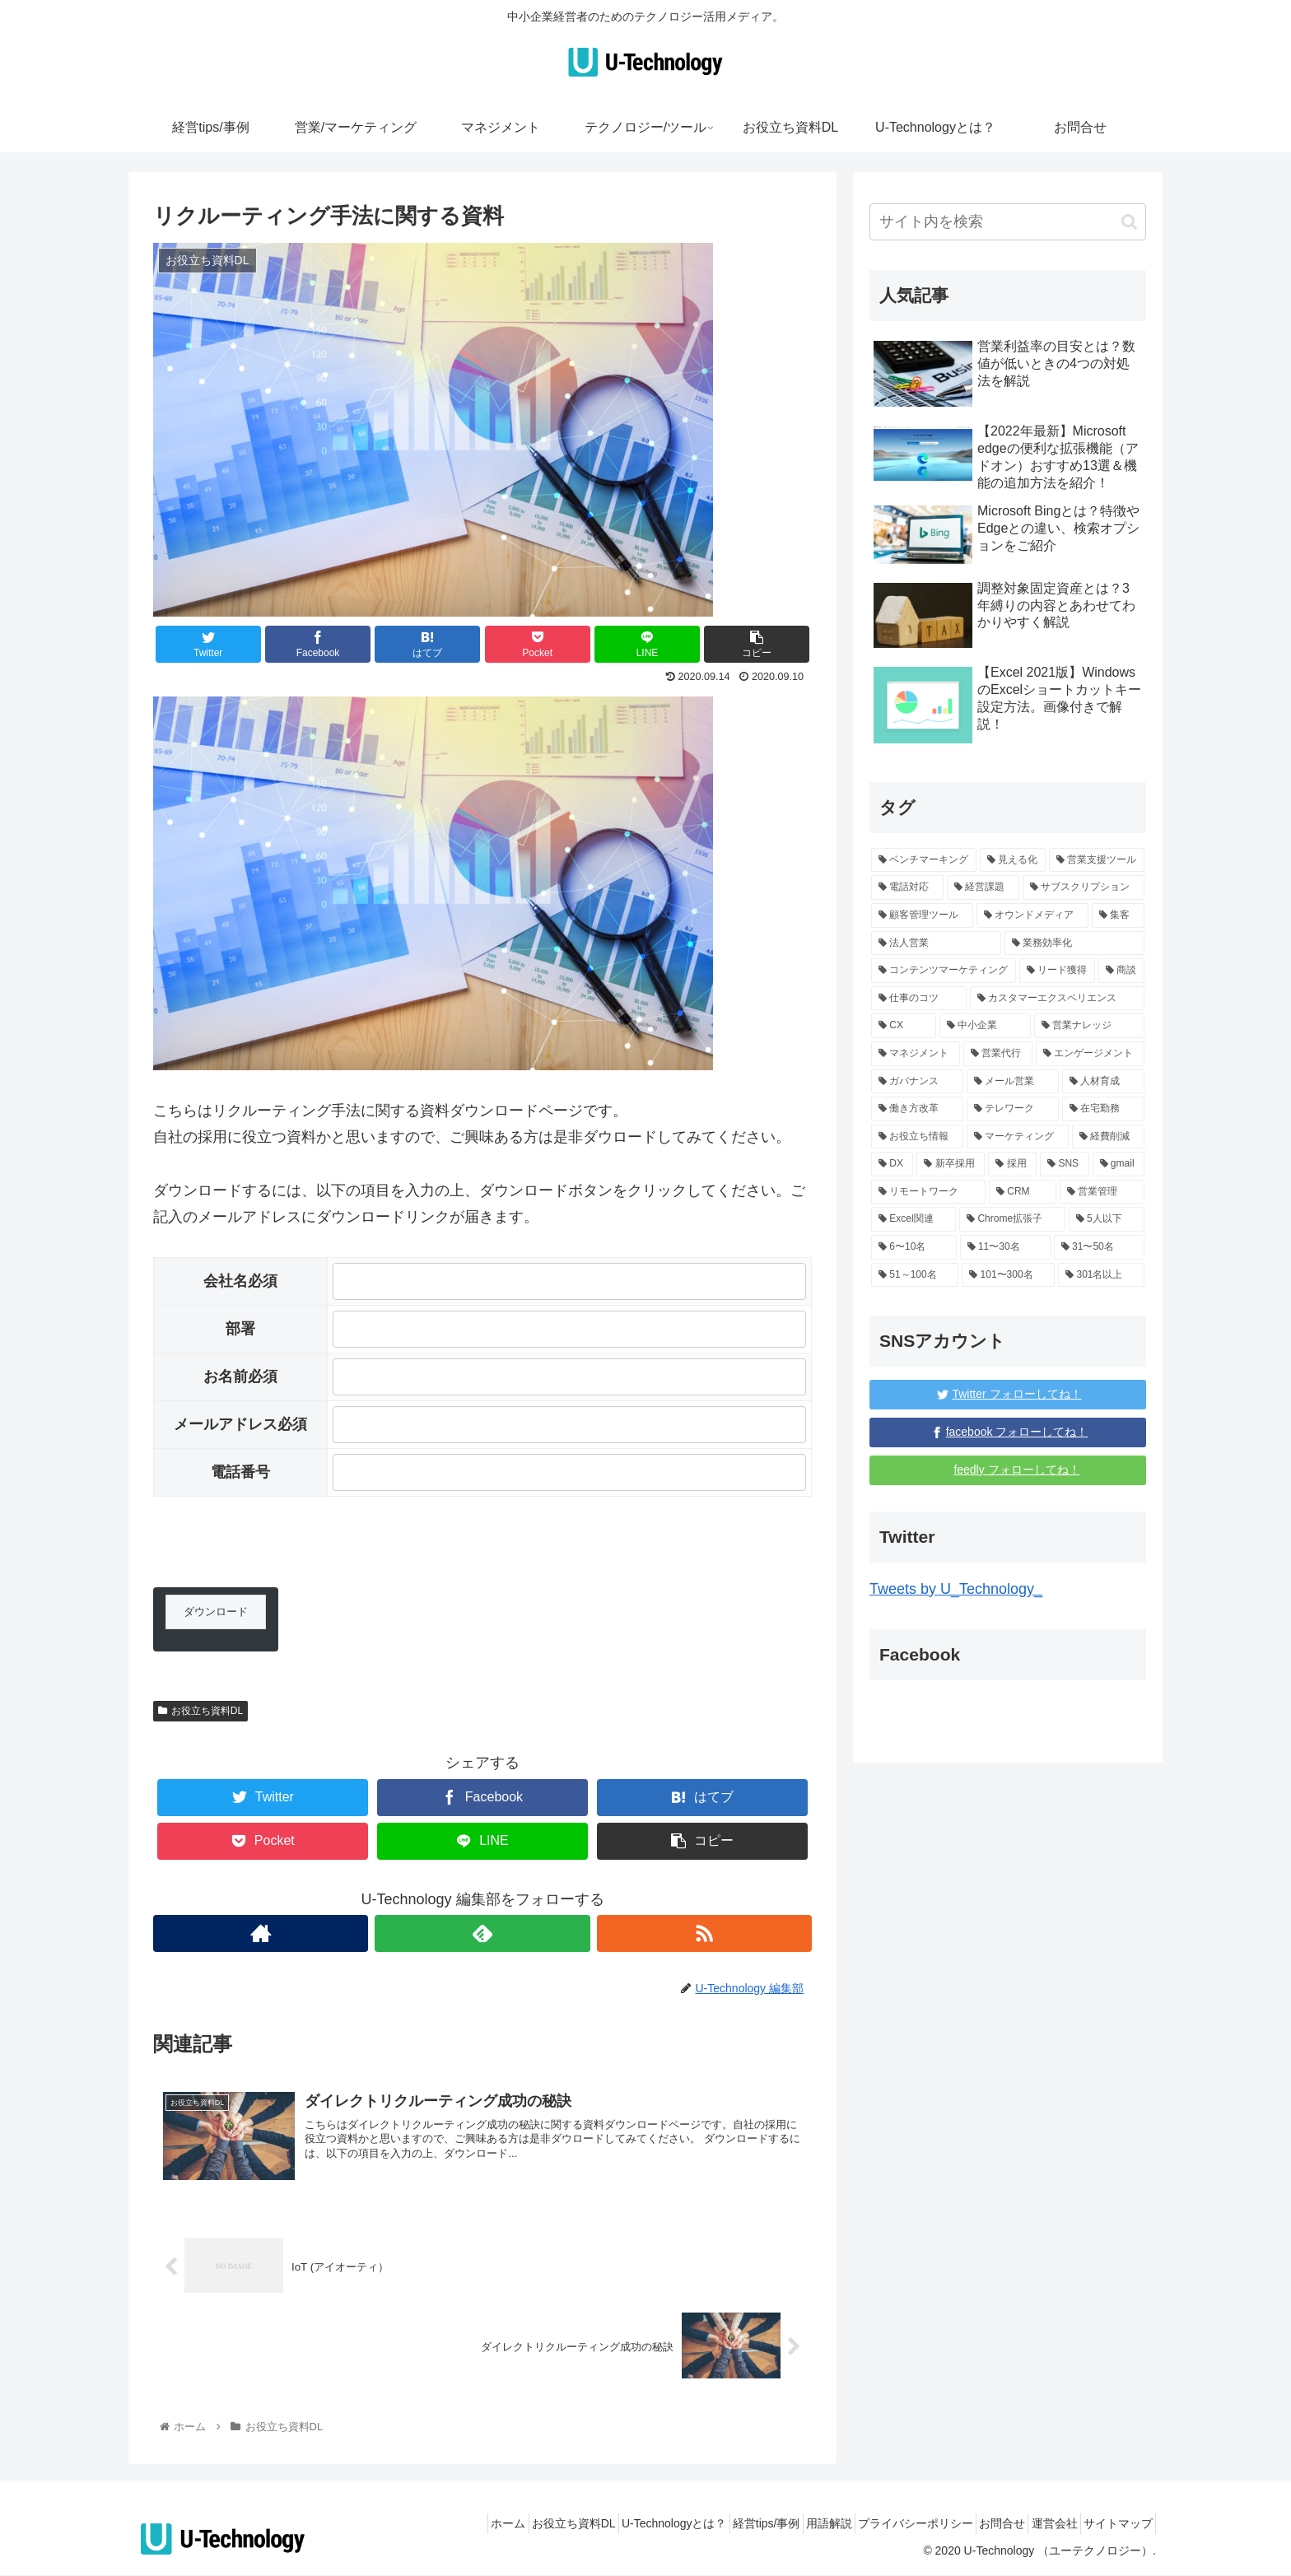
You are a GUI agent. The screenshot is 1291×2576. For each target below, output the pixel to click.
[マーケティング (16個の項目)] (1018, 1137)
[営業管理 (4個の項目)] (1102, 1192)
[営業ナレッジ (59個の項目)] (1089, 1025)
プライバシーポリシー (876, 2524)
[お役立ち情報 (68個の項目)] (917, 1137)
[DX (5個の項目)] (892, 1164)
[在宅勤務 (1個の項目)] (1103, 1109)
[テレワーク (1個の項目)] (1013, 1109)
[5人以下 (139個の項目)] (1106, 1219)
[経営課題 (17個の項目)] (983, 887)
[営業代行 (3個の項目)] (997, 1053)
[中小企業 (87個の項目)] (984, 1025)
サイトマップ (1112, 2524)
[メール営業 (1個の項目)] (1013, 1081)
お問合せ (974, 2524)
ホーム (412, 2524)
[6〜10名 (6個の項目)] (914, 1247)
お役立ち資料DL (200, 1711)
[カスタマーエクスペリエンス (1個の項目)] (1057, 998)
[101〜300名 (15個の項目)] (1008, 1275)
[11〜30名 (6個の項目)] (1005, 1247)
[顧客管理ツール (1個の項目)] (922, 915)
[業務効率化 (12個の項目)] (1074, 943)
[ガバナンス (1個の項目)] (917, 1081)
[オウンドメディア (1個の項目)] (1032, 915)
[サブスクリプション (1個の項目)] (1083, 887)
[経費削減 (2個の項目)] (1108, 1137)
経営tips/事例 (704, 2524)
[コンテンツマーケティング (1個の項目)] (943, 970)
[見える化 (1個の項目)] (1013, 860)
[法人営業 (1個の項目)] (936, 943)
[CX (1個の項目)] (903, 1025)
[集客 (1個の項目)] (1118, 915)
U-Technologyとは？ (601, 2524)
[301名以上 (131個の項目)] (1101, 1275)
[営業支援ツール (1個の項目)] (1096, 860)
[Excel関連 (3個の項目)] (913, 1219)
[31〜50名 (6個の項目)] (1099, 1247)
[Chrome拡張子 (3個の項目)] (1012, 1219)
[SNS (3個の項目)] (1064, 1164)
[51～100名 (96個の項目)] (914, 1275)
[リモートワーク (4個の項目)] (928, 1192)
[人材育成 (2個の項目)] (1103, 1081)
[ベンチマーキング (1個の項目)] (923, 860)
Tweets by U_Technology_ (955, 1589)
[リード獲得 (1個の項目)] (1057, 970)
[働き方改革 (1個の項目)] (917, 1109)
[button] (1129, 221)
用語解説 (778, 2524)
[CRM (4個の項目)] (1022, 1192)
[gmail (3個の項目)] (1118, 1164)
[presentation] (278, 1555)
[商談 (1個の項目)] (1121, 970)
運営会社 (1037, 2524)
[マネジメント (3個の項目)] (915, 1053)
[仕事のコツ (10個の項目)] (919, 998)
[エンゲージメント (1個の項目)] (1090, 1053)
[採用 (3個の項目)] (1012, 1164)
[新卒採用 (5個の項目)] (950, 1164)
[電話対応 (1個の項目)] (907, 887)
